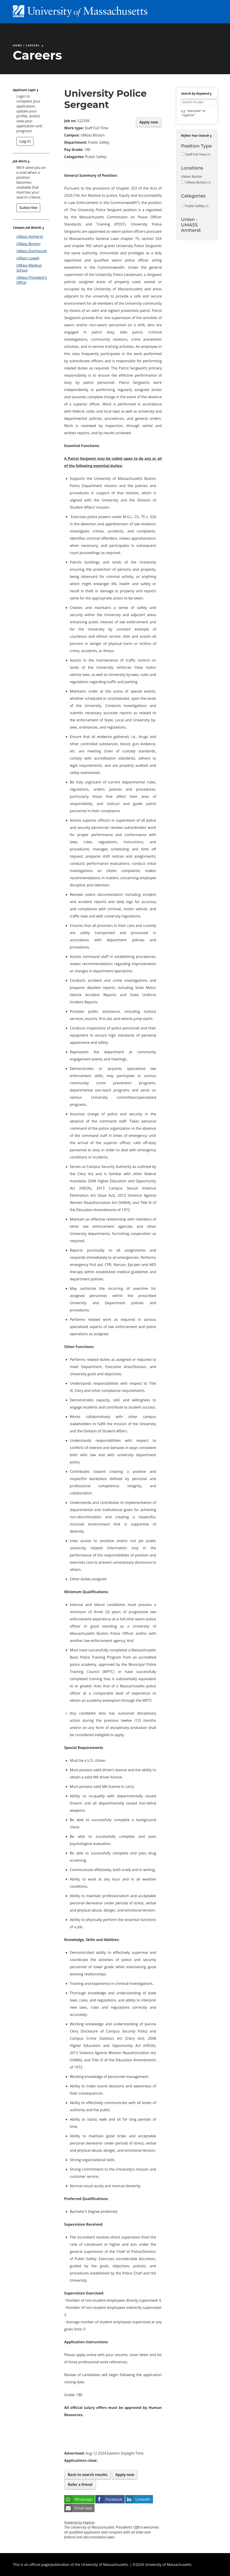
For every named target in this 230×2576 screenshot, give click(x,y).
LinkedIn (143, 2499)
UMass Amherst (29, 236)
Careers (33, 45)
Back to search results (87, 2474)
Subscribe (28, 208)
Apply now (148, 122)
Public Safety (197, 206)
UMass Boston (28, 243)
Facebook (114, 2499)
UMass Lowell (27, 258)
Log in (25, 141)
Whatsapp (84, 2499)
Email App (83, 2508)
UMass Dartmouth (31, 250)
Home (17, 45)
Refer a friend (80, 2484)
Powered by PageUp (79, 2522)
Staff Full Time (198, 154)
